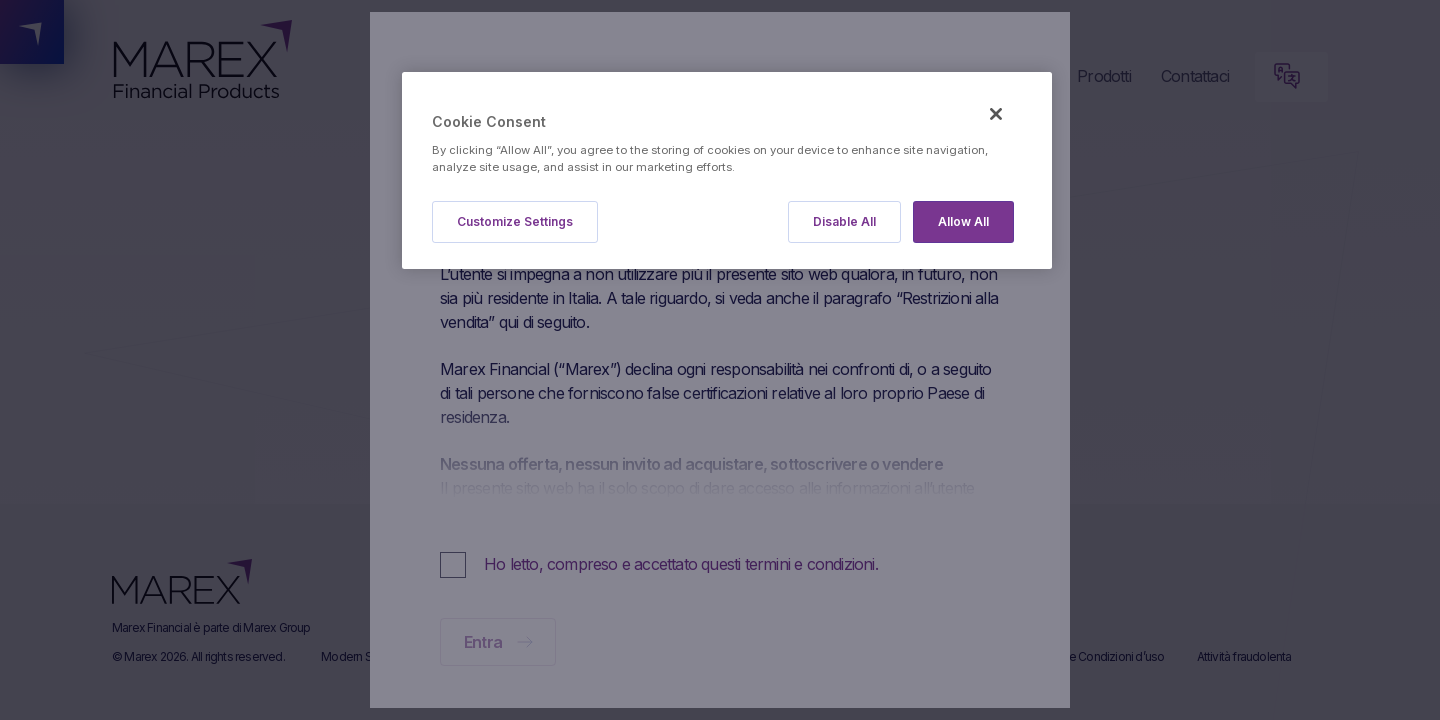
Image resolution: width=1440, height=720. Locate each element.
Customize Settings (515, 221)
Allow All (963, 221)
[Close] (996, 114)
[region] (727, 170)
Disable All (844, 221)
